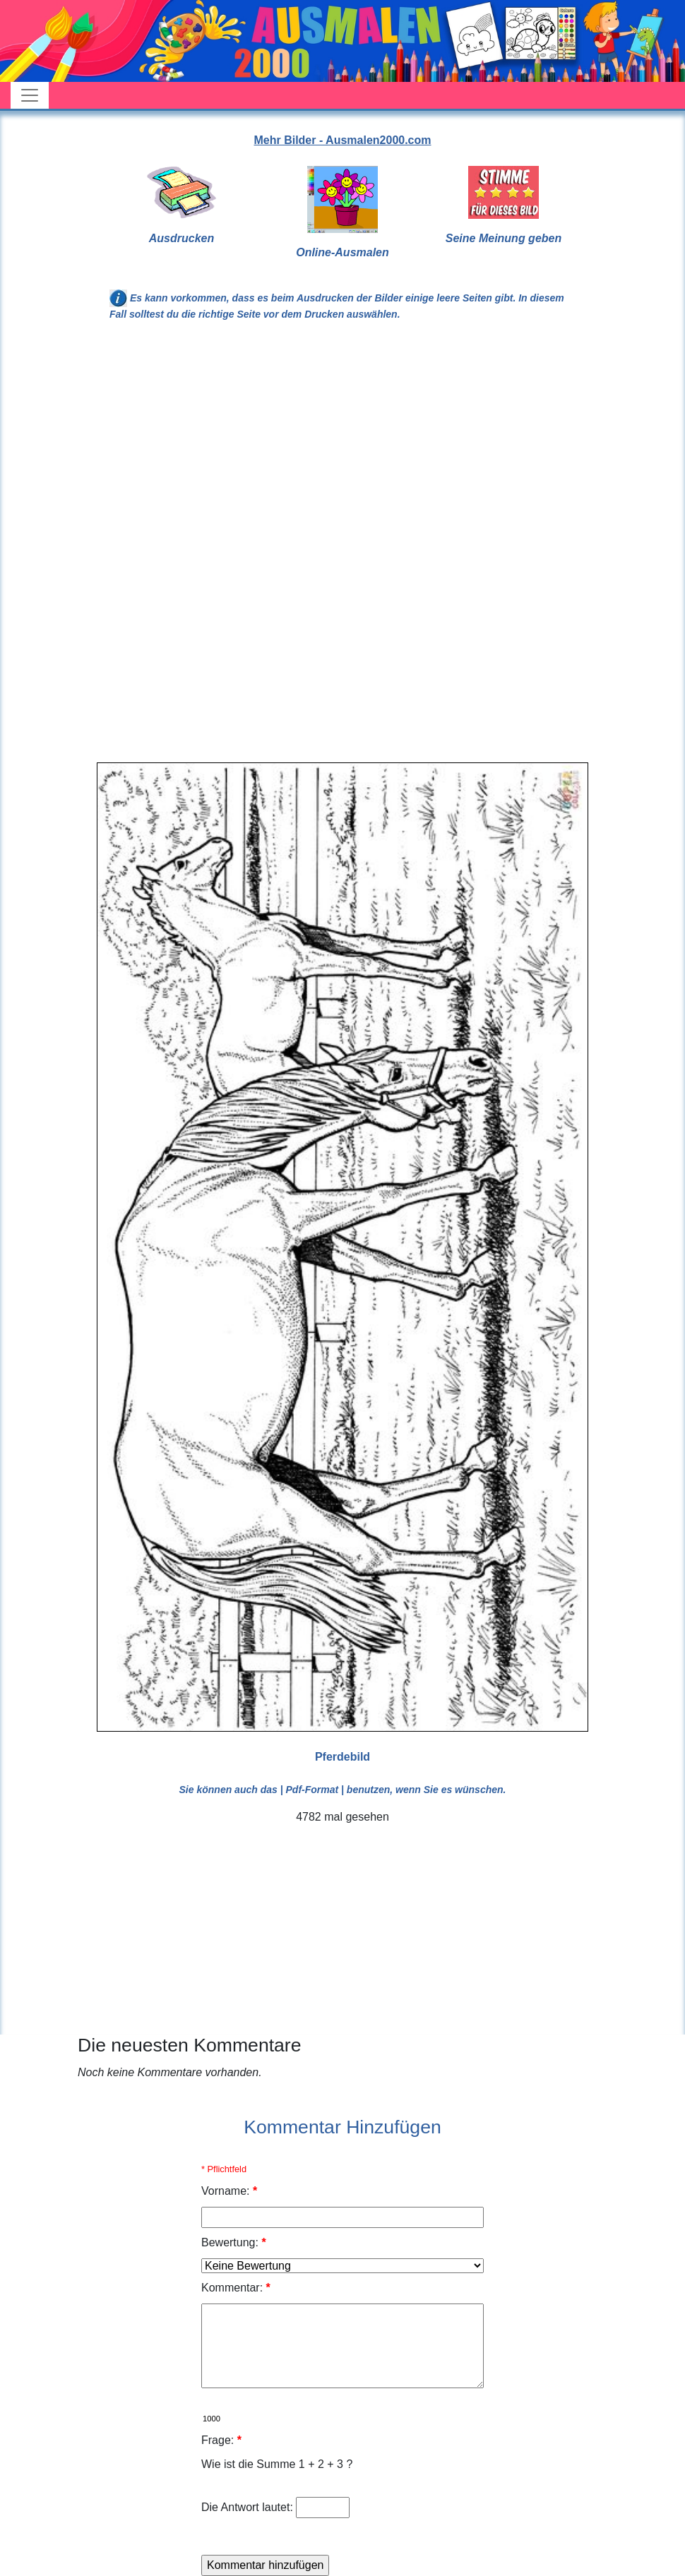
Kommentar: (235, 2288)
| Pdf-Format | (312, 1789)
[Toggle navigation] (30, 95)
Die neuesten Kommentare (190, 2045)
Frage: (221, 2440)
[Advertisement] (342, 449)
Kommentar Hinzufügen (342, 2127)
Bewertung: (233, 2242)
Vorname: (229, 2191)
